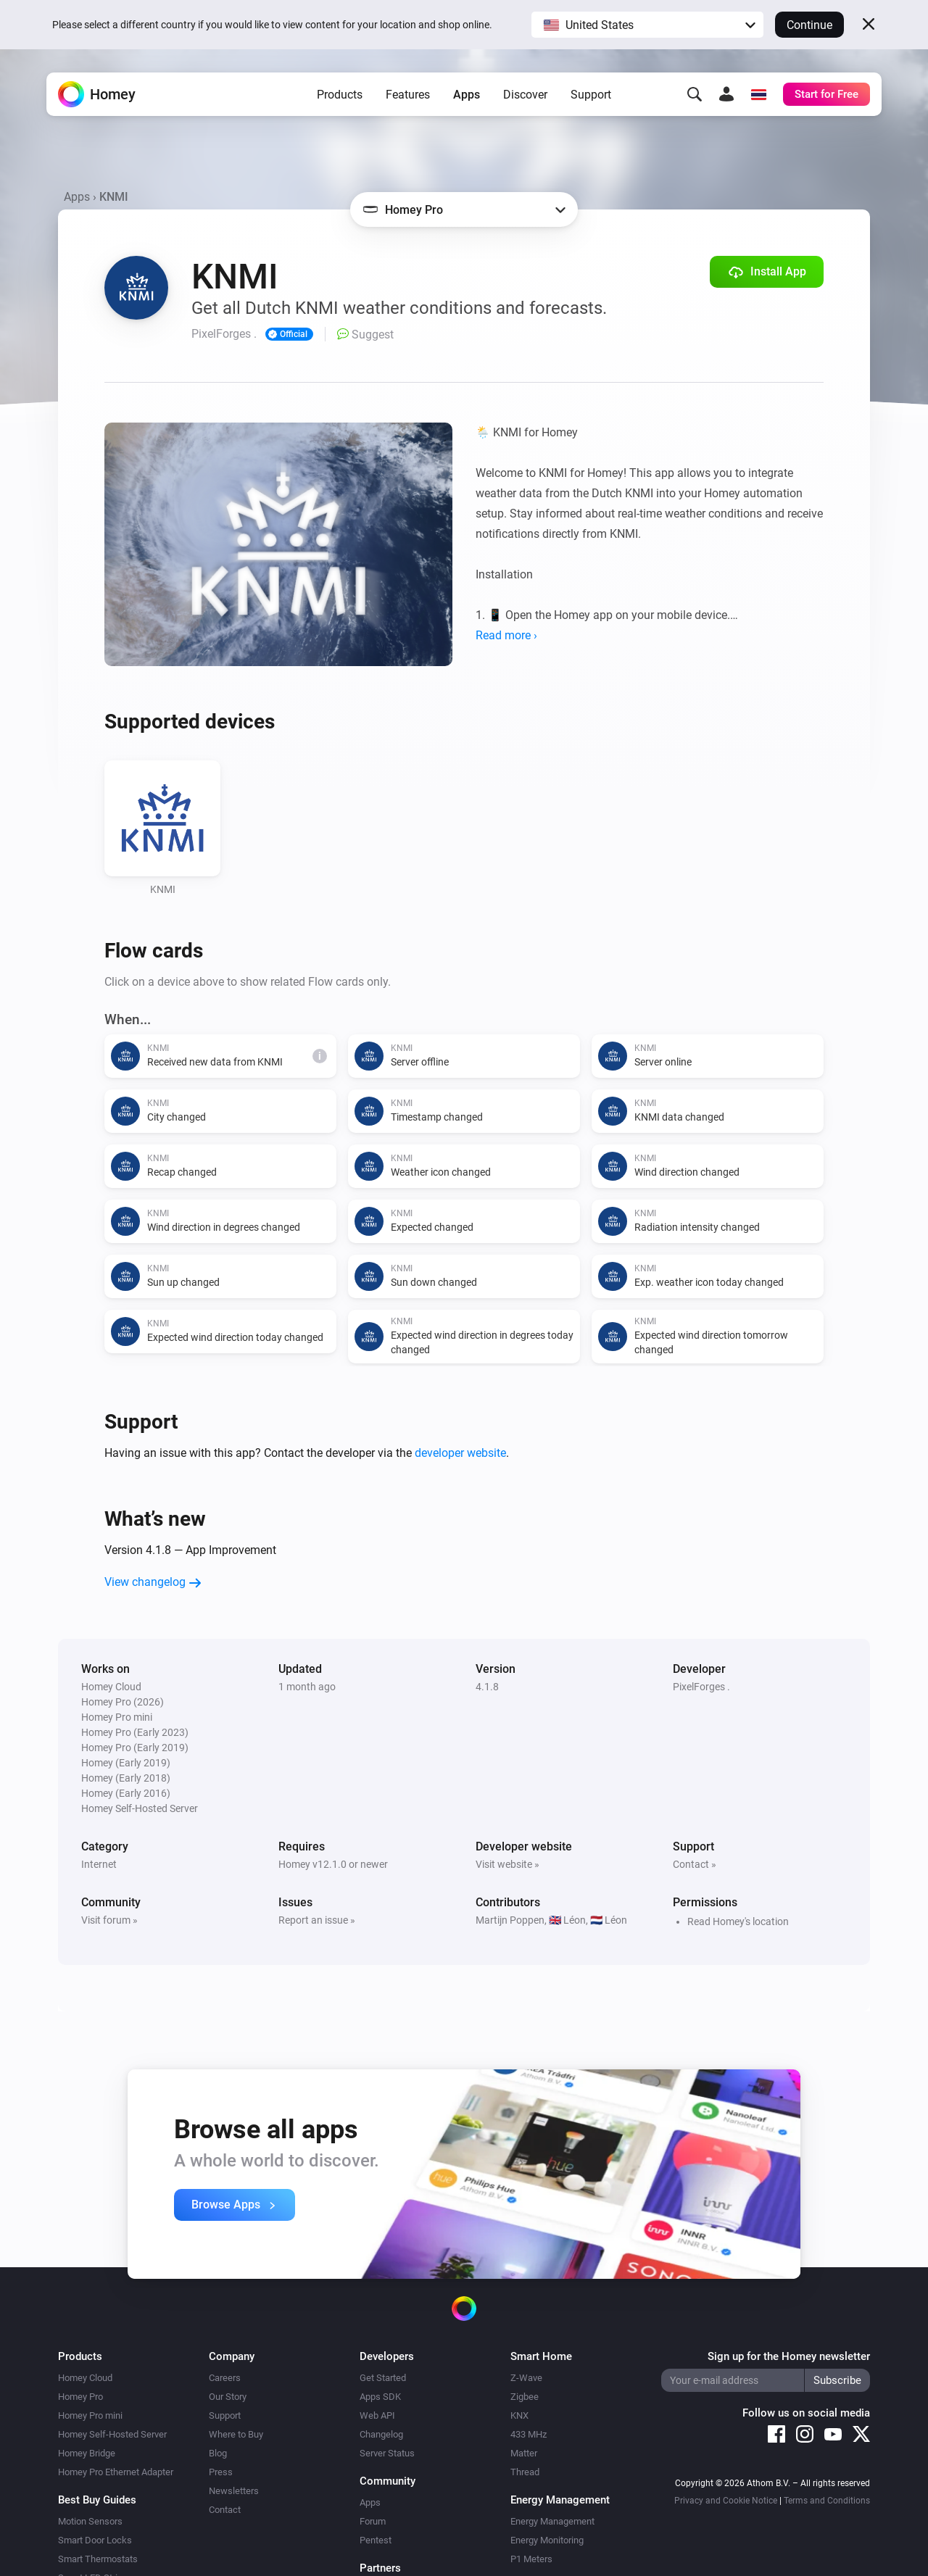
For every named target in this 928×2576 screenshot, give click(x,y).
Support (591, 94)
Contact (225, 2509)
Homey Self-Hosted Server (112, 2434)
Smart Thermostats (98, 2559)
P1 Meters (531, 2559)
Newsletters (234, 2490)
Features (408, 94)
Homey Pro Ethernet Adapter (115, 2472)
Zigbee (524, 2396)
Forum (373, 2521)
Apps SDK (380, 2396)
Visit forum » (109, 1920)
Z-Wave (526, 2377)
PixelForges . (701, 1686)
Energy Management (552, 2521)
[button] (647, 25)
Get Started (383, 2377)
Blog (218, 2453)
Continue (809, 25)
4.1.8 (487, 1686)
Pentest (376, 2540)
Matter (523, 2453)
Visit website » (507, 1864)
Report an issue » (316, 1920)
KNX (519, 2415)
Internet (99, 1864)
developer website (460, 1453)
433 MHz (528, 2434)
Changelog (381, 2434)
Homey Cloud (85, 2377)
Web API (377, 2415)
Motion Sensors (90, 2521)
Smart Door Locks (95, 2540)
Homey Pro (80, 2396)
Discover (525, 94)
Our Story (227, 2396)
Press (221, 2472)
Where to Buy (236, 2434)
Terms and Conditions (827, 2501)
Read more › (506, 635)
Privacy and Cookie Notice (725, 2501)
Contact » (694, 1864)
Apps (466, 94)
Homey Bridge (86, 2453)
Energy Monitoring (547, 2540)
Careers (225, 2377)
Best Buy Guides (97, 2499)
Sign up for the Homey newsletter (789, 2356)
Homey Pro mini (90, 2415)
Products (339, 94)
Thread (524, 2472)
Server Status (387, 2453)
